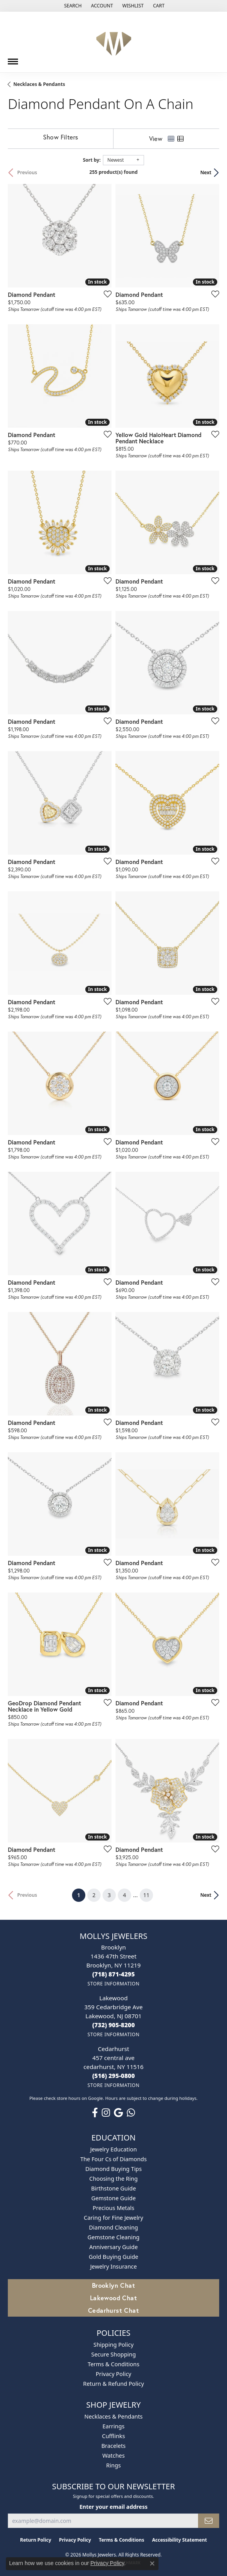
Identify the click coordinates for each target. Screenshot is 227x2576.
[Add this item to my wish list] (105, 293)
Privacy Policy (114, 2374)
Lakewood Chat (113, 2298)
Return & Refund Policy (113, 2383)
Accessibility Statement (179, 2540)
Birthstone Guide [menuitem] (113, 2188)
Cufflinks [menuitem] (113, 2436)
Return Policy (35, 2540)
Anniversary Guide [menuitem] (113, 2247)
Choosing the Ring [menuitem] (113, 2178)
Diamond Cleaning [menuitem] (113, 2227)
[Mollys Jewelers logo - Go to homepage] (113, 42)
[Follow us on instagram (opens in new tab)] (106, 2112)
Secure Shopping (113, 2354)
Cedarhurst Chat (113, 2310)
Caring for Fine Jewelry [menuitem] (113, 2217)
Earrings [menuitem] (113, 2426)
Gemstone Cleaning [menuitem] (114, 2237)
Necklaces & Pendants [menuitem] (114, 2416)
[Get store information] (113, 1983)
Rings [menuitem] (113, 2465)
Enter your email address (113, 2506)
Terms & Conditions (113, 2364)
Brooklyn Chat (113, 2285)
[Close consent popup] (152, 2563)
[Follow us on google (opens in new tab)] (118, 2112)
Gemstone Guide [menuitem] (113, 2198)
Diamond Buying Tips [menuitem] (113, 2169)
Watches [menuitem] (113, 2455)
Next (205, 172)
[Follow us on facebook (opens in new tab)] (95, 2112)
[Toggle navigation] (13, 58)
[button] (72, 6)
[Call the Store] (113, 1974)
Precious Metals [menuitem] (113, 2208)
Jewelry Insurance (113, 2266)
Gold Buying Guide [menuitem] (113, 2256)
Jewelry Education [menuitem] (113, 2149)
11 (146, 1895)
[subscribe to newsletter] (208, 2521)
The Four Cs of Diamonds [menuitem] (113, 2159)
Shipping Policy (114, 2344)
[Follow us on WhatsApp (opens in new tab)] (131, 2112)
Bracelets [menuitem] (113, 2445)
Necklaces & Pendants (39, 84)
